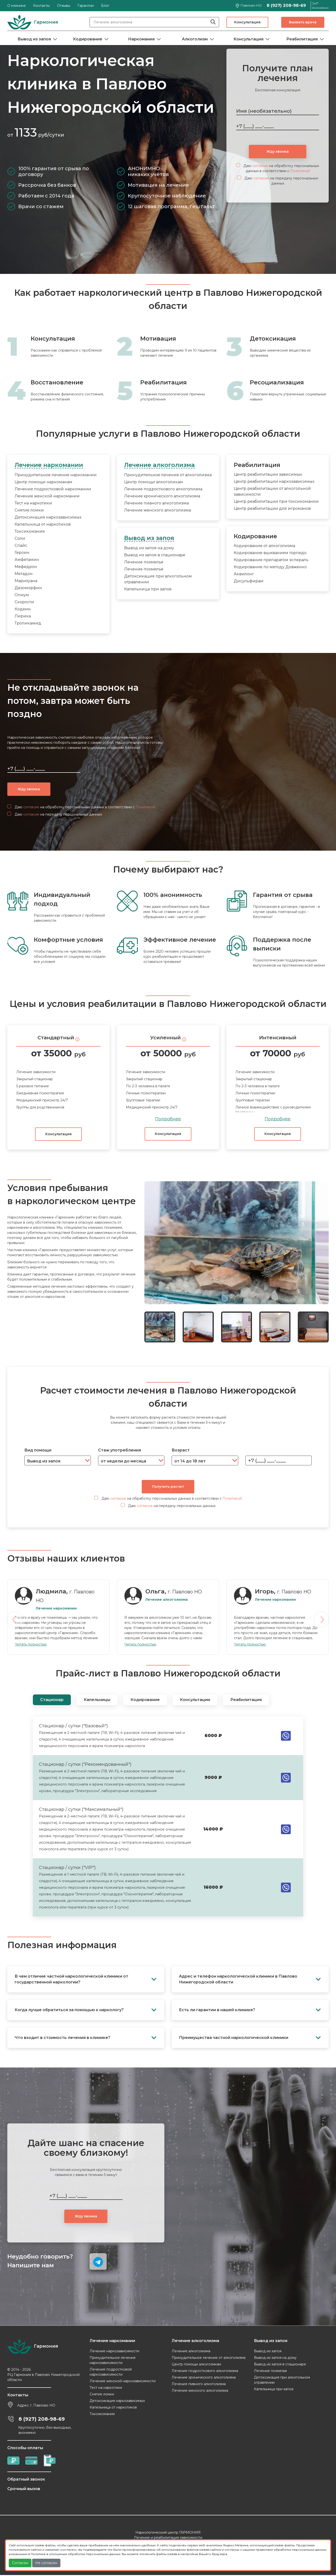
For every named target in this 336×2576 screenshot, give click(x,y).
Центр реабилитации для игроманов (272, 508)
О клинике (16, 5)
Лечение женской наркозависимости (123, 2382)
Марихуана (26, 580)
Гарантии (85, 5)
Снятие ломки (29, 510)
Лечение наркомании (49, 465)
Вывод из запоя (34, 39)
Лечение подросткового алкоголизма (163, 489)
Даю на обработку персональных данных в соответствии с (277, 168)
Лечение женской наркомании (47, 496)
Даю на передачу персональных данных (277, 181)
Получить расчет (168, 1486)
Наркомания (141, 39)
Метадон (24, 573)
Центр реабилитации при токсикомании (276, 501)
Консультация (247, 22)
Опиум (22, 595)
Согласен (20, 2563)
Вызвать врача (303, 22)
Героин (22, 552)
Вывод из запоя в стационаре (154, 555)
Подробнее (168, 1124)
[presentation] (14, 1619)
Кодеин (23, 609)
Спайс (21, 545)
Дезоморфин (28, 588)
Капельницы (99, 1699)
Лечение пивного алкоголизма (156, 503)
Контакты (41, 5)
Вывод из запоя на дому (149, 548)
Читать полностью (31, 1644)
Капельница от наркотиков (43, 524)
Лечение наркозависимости (114, 2352)
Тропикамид (28, 623)
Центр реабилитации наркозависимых (274, 481)
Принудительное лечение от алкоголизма (168, 475)
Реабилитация (302, 39)
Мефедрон (26, 566)
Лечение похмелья (143, 562)
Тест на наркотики (33, 503)
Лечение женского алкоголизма (157, 510)
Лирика (23, 616)
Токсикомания (30, 531)
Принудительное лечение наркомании (56, 475)
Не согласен (46, 2563)
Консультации (203, 1699)
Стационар (52, 1699)
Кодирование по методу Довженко (270, 567)
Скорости (24, 602)
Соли (20, 538)
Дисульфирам (248, 581)
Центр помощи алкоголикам (153, 482)
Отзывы (63, 5)
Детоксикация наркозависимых (48, 517)
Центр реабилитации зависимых (268, 474)
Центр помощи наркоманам (43, 482)
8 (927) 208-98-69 (286, 5)
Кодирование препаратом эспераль (271, 560)
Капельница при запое (148, 589)
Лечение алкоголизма (159, 465)
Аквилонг (244, 574)
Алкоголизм (195, 39)
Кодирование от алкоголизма (264, 545)
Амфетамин (27, 559)
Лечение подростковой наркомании (53, 489)
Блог (105, 5)
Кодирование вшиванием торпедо (270, 552)
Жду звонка (277, 151)
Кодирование (87, 39)
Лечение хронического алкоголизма (162, 496)
